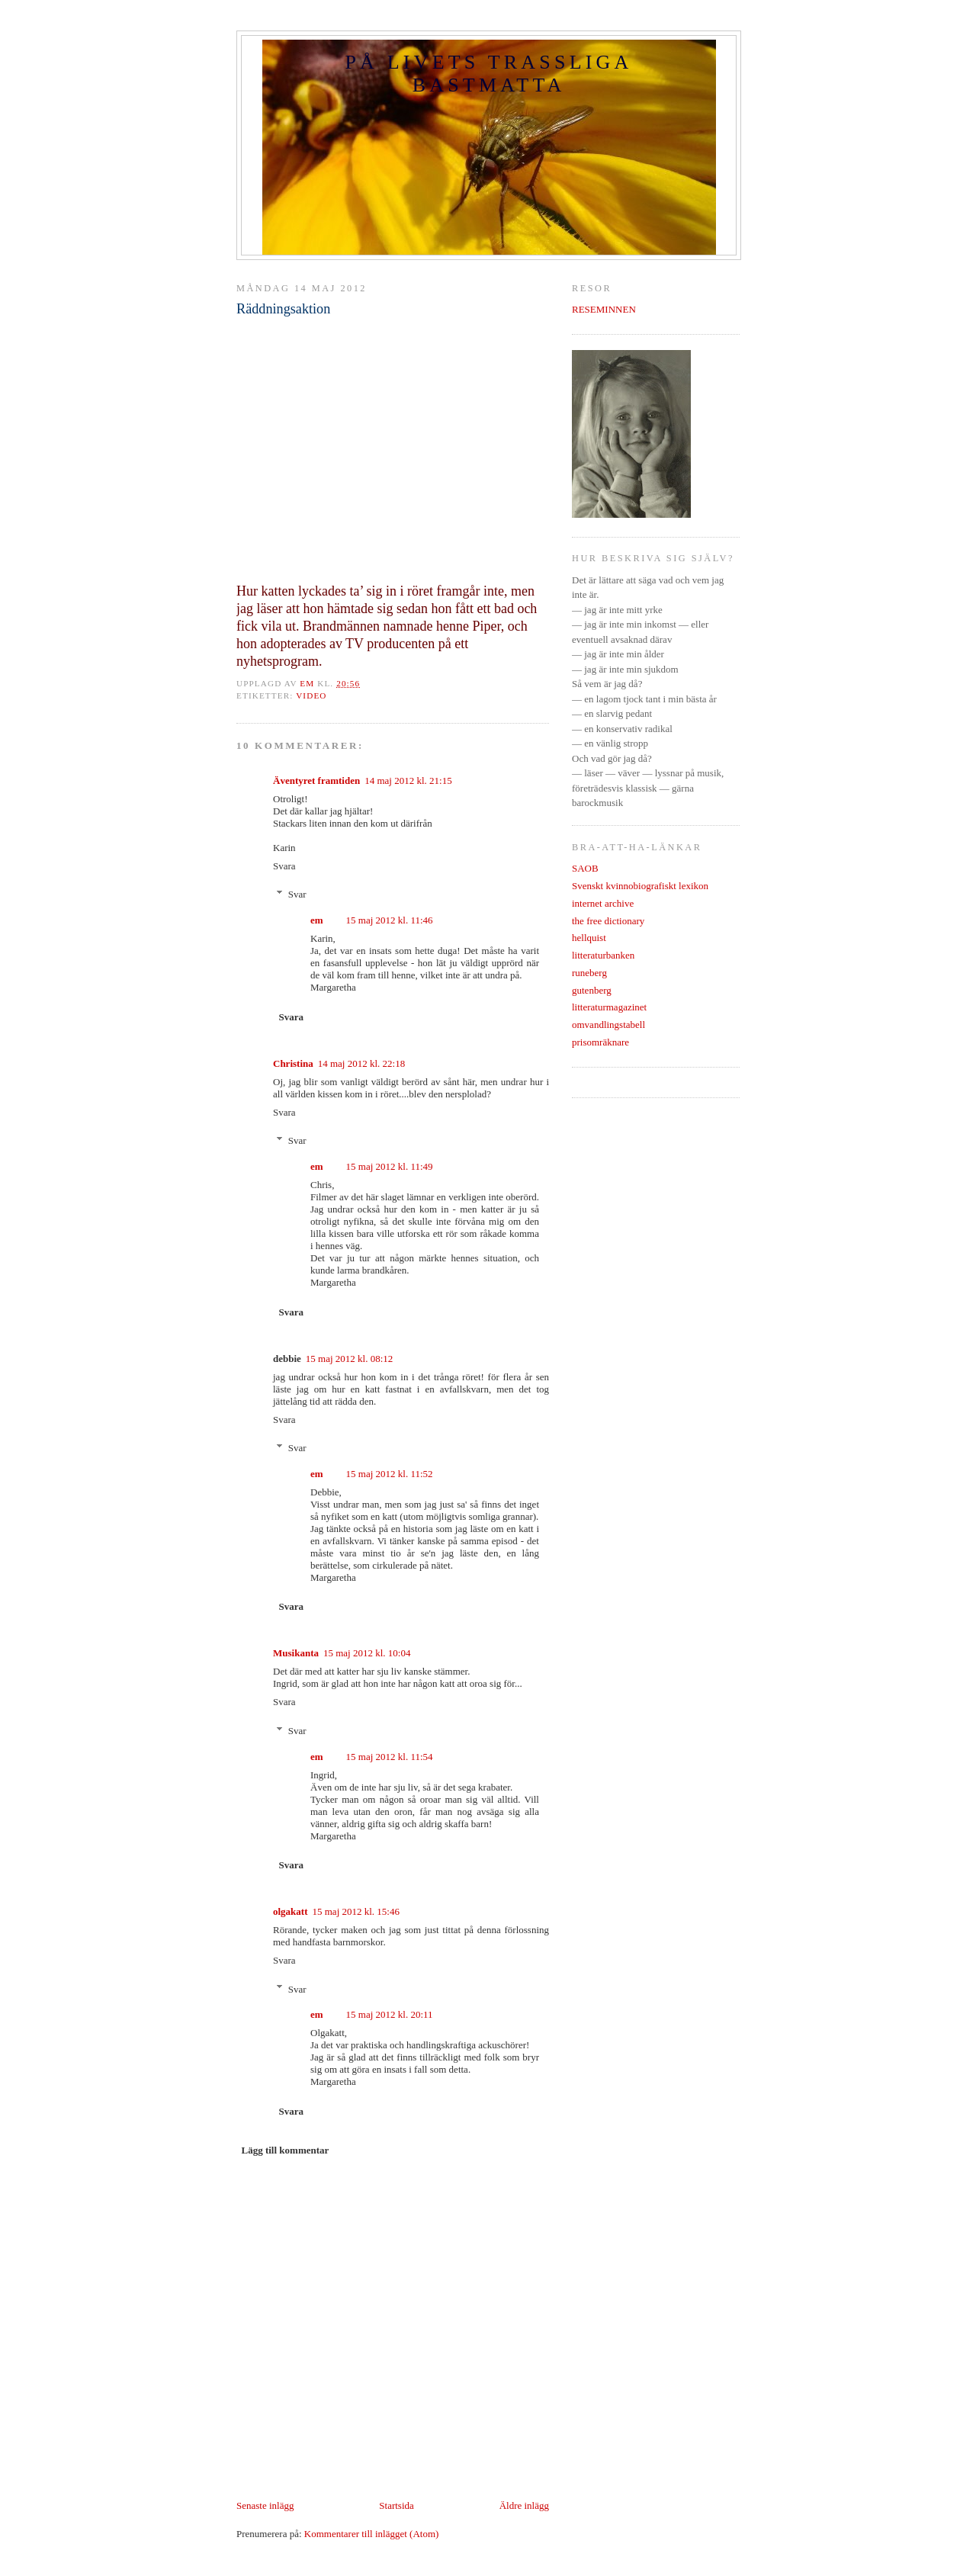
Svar (297, 894)
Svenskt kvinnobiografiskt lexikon (640, 885)
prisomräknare (600, 1042)
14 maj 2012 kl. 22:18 (361, 1063)
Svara (284, 866)
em (316, 920)
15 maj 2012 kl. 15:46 (356, 1911)
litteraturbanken (603, 955)
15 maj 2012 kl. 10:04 (366, 1653)
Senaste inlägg (265, 2505)
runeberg (589, 972)
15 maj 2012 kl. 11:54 (389, 1756)
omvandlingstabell (608, 1024)
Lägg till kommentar (285, 2150)
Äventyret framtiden (316, 780)
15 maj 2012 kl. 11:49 (389, 1166)
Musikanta (296, 1653)
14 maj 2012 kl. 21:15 (407, 780)
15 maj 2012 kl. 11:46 (389, 920)
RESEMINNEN (604, 309)
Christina (293, 1063)
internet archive (603, 903)
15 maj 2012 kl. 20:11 (389, 2014)
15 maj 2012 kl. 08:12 (349, 1358)
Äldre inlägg (524, 2505)
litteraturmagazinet (609, 1007)
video (311, 695)
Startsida (396, 2505)
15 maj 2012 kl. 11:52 (389, 1473)
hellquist (589, 937)
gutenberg (592, 990)
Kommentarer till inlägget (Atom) (371, 2533)
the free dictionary (608, 921)
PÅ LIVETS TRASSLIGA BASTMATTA (488, 73)
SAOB (585, 868)
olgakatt (290, 1911)
